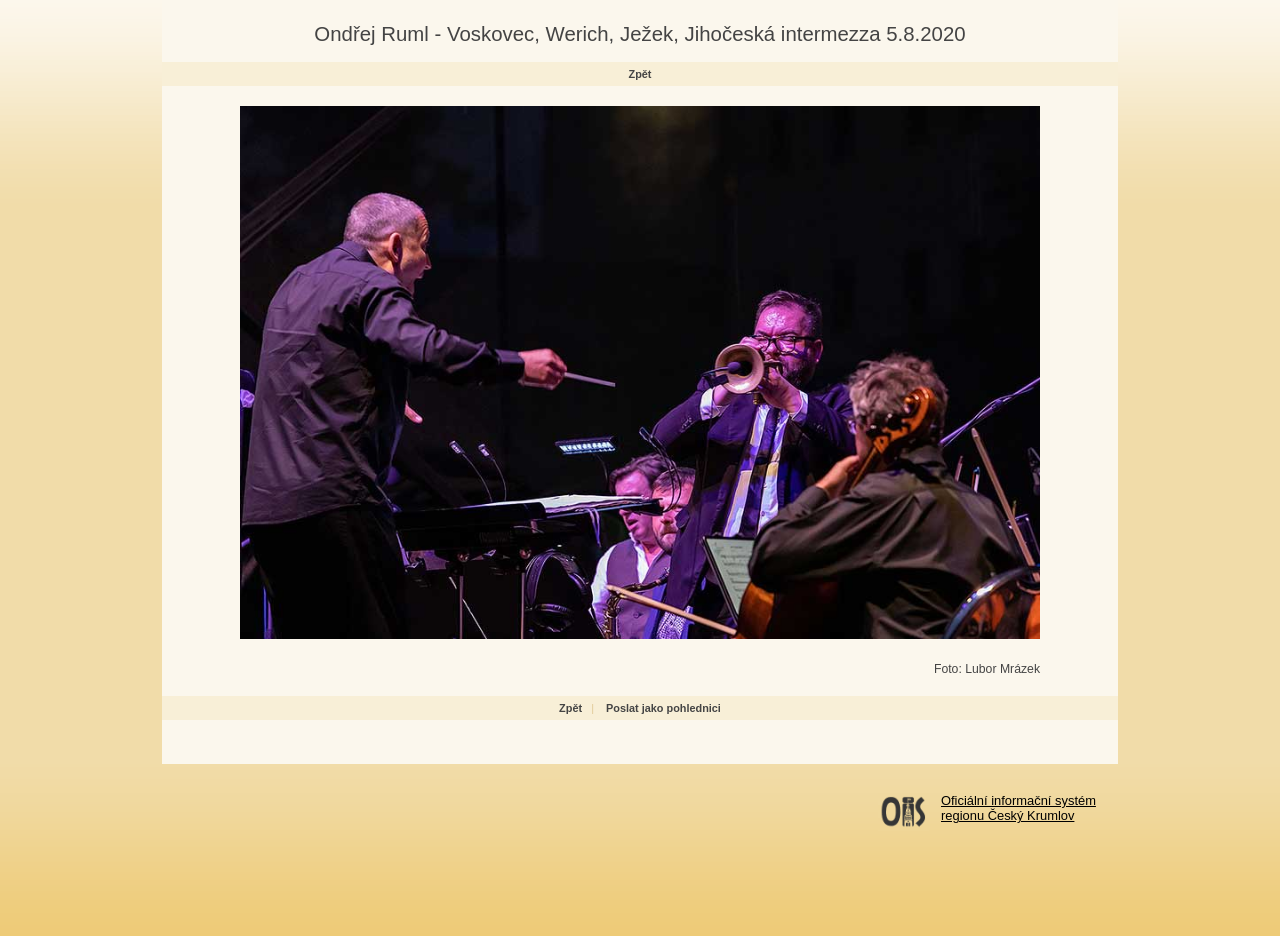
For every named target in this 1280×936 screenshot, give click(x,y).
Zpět (640, 74)
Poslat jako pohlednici (663, 708)
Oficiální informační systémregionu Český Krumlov (1018, 808)
